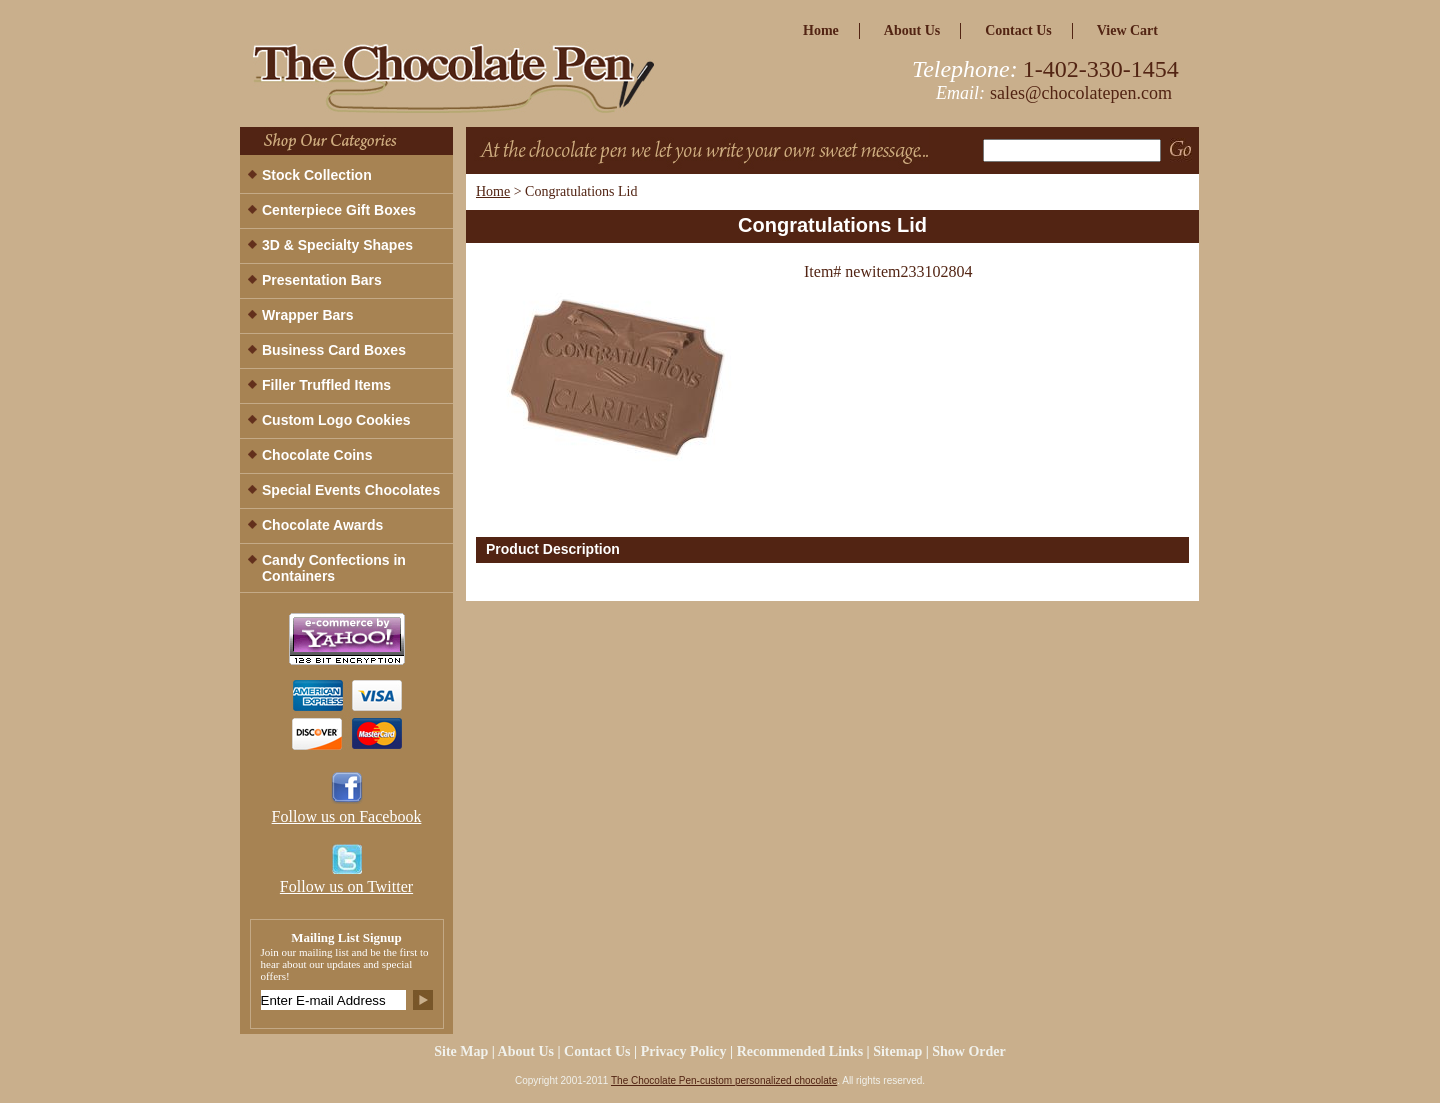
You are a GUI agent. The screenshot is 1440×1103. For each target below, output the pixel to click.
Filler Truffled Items (326, 385)
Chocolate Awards (322, 525)
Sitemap (897, 1051)
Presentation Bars (322, 280)
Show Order (969, 1051)
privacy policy (684, 1051)
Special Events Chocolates (351, 490)
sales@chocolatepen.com (1081, 93)
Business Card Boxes (334, 350)
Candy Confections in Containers (334, 568)
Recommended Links (800, 1051)
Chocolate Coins (317, 455)
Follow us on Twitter (346, 886)
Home (493, 191)
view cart (1127, 30)
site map (461, 1051)
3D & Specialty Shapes (337, 245)
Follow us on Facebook (347, 816)
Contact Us (1018, 30)
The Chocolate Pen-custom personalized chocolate (724, 1080)
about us (912, 30)
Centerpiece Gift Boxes (339, 210)
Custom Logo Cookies (336, 420)
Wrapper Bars (308, 315)
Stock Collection (317, 175)
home (821, 30)
